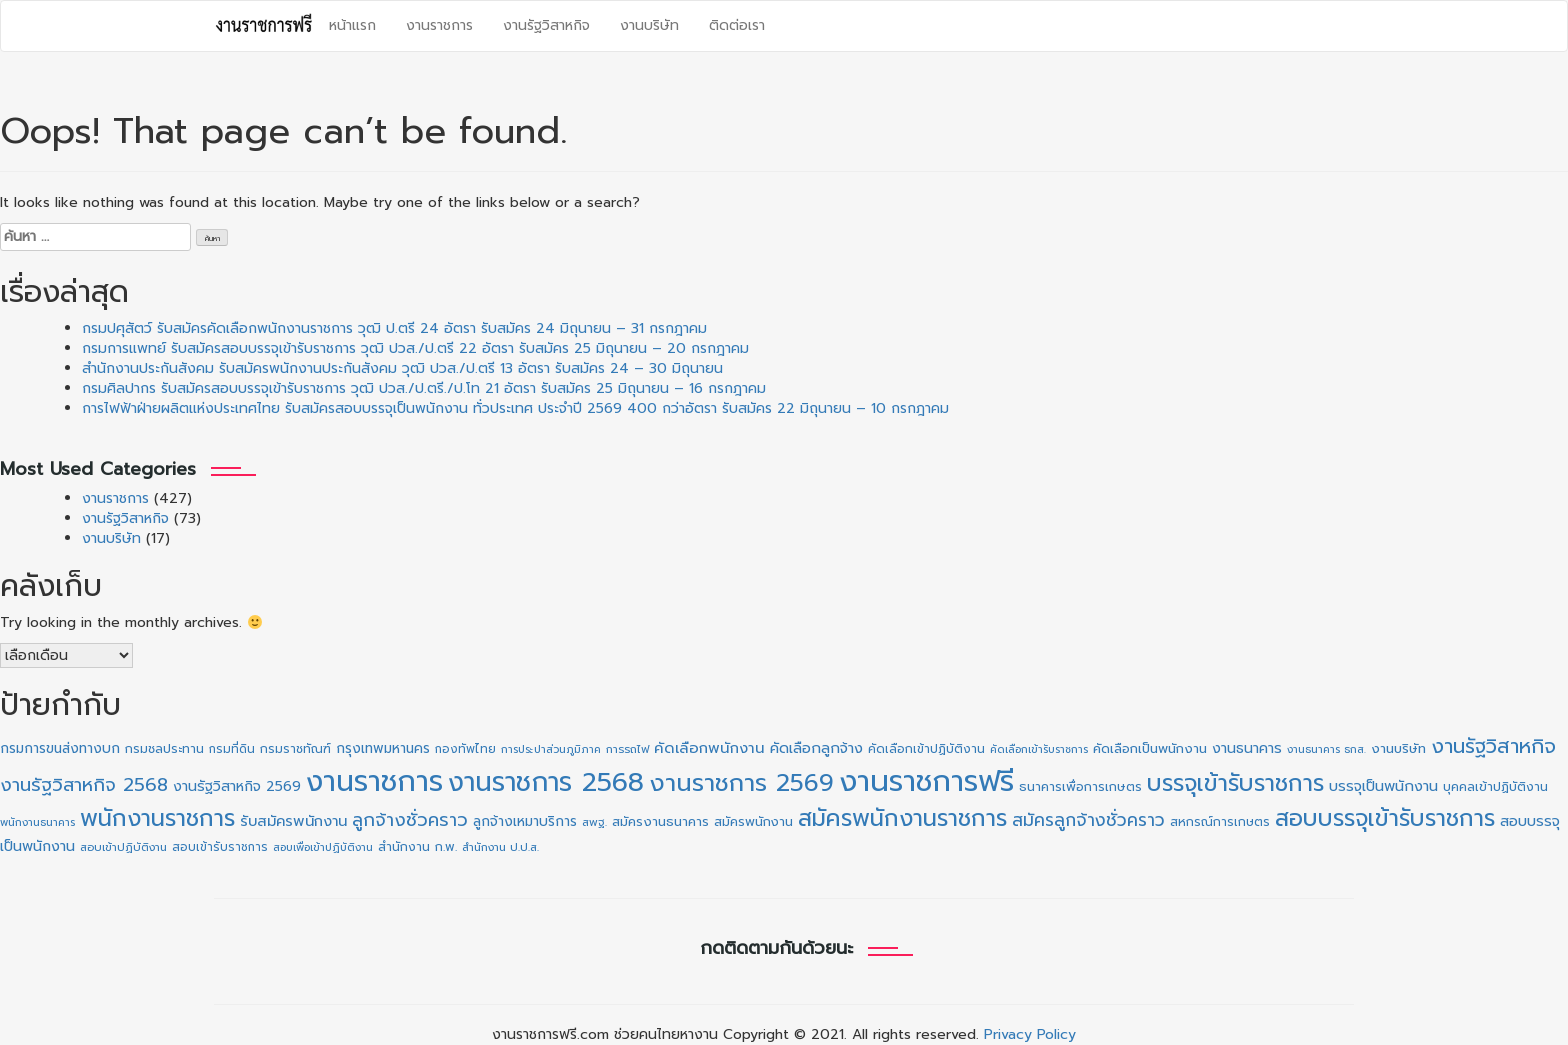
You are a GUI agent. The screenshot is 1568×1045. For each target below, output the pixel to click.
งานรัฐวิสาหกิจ (546, 25)
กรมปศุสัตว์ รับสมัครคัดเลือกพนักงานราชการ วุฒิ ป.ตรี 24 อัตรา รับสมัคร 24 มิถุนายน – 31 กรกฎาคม (394, 328)
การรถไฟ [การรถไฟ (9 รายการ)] (627, 749)
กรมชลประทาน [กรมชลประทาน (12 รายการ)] (164, 749)
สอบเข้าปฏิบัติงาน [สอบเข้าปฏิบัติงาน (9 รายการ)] (123, 847)
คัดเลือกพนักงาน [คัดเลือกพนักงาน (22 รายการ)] (709, 748)
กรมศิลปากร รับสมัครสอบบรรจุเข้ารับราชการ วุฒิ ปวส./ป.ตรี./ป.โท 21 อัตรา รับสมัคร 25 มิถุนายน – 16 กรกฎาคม (424, 388)
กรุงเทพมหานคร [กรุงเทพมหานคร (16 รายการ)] (383, 748)
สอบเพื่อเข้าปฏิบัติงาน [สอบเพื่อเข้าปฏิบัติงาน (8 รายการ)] (323, 847)
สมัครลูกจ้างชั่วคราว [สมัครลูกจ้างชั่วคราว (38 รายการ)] (1088, 820)
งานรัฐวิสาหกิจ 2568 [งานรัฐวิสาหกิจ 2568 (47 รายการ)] (84, 785)
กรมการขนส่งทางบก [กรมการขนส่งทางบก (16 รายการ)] (60, 748)
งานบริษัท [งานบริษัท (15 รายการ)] (1398, 748)
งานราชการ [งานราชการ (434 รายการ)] (374, 781)
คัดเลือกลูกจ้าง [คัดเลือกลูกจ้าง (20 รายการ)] (816, 748)
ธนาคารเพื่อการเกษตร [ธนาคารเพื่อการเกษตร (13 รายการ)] (1080, 786)
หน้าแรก (352, 25)
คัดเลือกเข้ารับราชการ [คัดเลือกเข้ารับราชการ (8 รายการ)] (1039, 749)
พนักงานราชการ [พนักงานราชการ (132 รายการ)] (157, 818)
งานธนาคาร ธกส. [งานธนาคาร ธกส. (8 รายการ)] (1326, 749)
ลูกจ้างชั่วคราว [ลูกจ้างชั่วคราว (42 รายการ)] (410, 820)
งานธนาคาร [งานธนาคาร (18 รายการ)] (1247, 748)
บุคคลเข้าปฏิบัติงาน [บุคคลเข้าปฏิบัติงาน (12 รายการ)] (1495, 787)
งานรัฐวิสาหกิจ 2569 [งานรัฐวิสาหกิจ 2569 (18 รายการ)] (237, 786)
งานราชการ (439, 25)
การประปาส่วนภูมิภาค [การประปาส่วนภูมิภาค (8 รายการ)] (551, 749)
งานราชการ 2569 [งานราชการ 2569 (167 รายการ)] (741, 783)
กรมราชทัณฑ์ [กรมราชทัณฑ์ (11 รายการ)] (295, 749)
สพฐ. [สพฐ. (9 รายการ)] (594, 822)
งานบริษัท (649, 25)
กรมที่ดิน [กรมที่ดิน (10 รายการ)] (232, 749)
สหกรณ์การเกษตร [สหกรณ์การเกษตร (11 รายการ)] (1220, 822)
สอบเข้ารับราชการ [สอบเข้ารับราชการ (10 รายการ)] (220, 847)
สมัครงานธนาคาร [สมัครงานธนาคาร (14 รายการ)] (660, 822)
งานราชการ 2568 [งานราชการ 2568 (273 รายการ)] (546, 782)
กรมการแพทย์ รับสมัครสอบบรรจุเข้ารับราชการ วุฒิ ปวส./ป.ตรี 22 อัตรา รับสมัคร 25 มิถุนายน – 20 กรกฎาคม (415, 348)
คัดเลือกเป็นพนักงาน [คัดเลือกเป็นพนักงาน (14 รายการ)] (1150, 749)
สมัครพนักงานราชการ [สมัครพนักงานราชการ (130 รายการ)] (902, 818)
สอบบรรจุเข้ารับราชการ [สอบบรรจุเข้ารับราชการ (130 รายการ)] (1385, 818)
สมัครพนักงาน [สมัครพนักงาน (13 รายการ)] (753, 821)
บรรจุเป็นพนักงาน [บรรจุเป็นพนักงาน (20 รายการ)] (1383, 786)
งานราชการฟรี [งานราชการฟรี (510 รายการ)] (926, 781)
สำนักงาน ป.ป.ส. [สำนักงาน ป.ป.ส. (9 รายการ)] (500, 847)
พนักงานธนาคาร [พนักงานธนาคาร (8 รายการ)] (37, 822)
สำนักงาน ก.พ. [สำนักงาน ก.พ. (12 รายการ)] (417, 847)
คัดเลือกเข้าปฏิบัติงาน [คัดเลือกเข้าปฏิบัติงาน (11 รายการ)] (926, 749)
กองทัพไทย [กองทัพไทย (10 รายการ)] (465, 749)
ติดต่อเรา (737, 25)
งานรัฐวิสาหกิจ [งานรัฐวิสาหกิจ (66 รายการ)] (1493, 746)
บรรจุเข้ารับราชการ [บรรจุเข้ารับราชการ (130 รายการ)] (1235, 783)
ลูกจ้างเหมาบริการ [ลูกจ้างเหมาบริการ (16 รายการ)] (525, 821)
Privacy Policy (1030, 1034)
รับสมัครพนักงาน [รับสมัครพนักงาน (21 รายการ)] (293, 821)
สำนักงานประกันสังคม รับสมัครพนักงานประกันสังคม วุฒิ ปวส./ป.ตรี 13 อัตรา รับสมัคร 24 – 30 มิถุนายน (402, 368)
